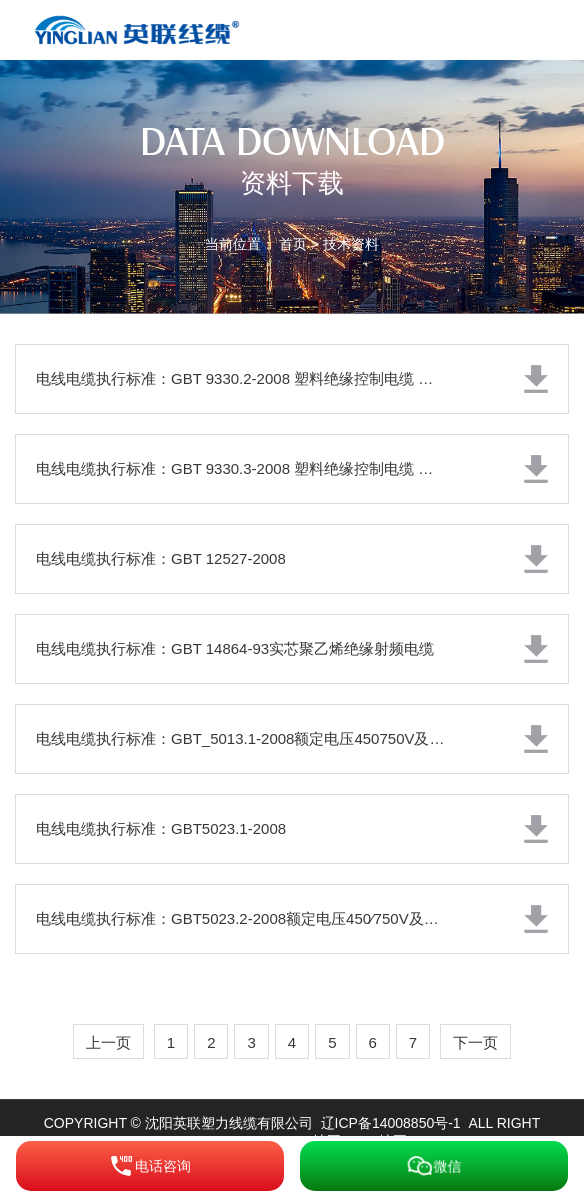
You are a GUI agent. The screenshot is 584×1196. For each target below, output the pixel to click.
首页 (293, 244)
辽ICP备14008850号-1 (391, 1123)
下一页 (475, 1042)
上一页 (108, 1042)
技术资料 (351, 244)
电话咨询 (150, 1166)
